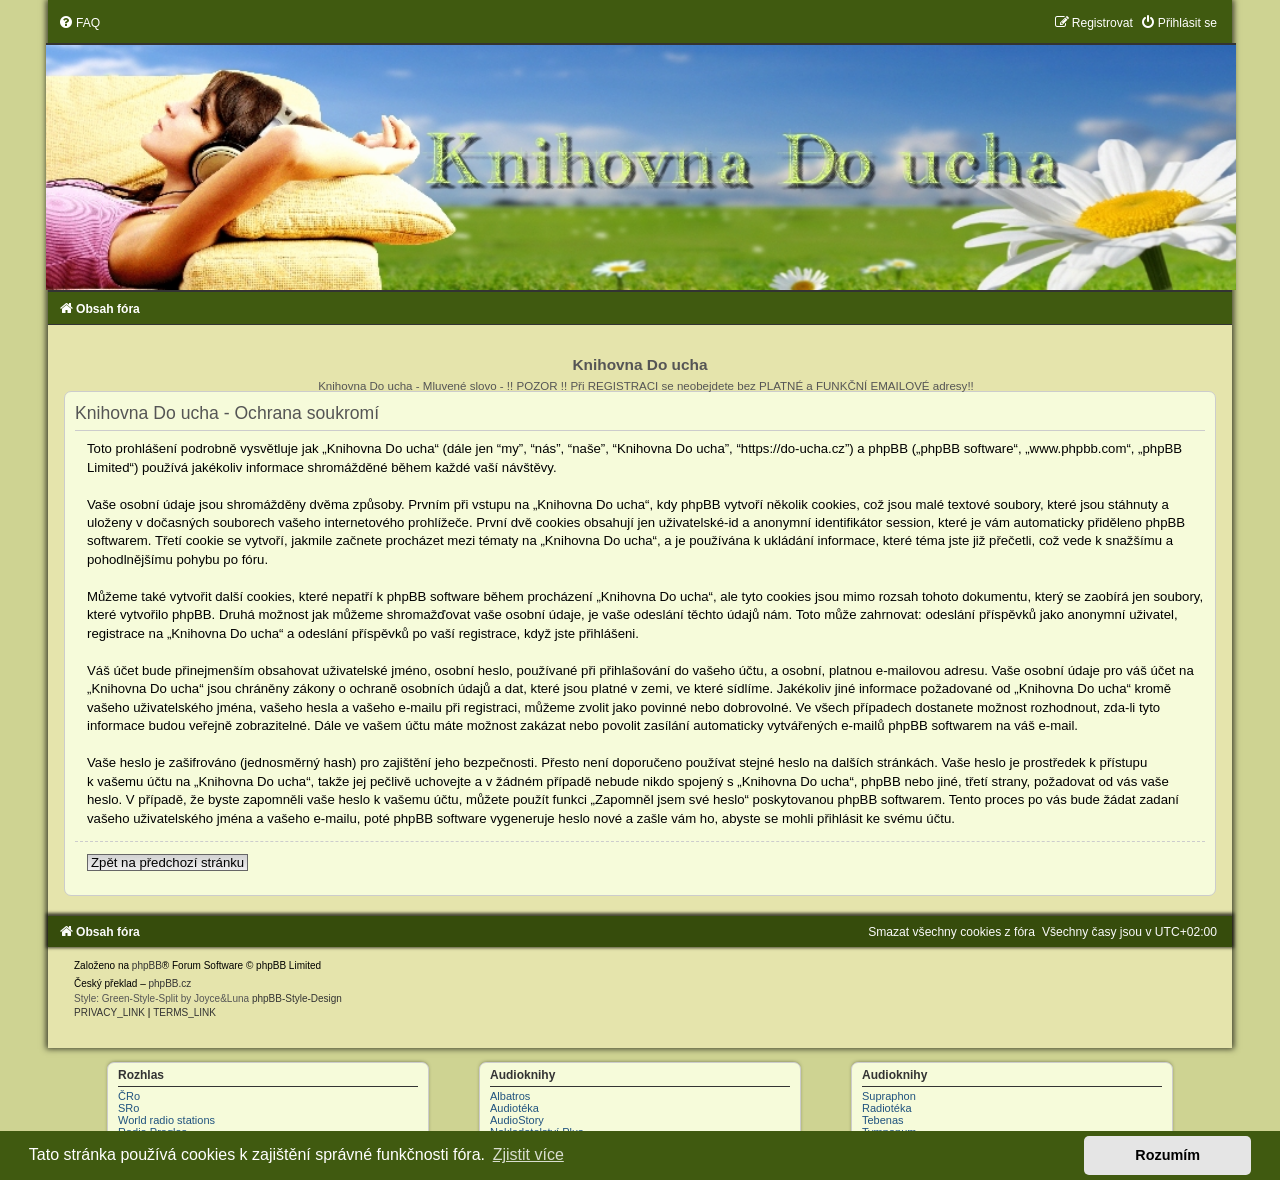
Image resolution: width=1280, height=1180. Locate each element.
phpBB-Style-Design (297, 998)
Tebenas (883, 1120)
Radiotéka (887, 1108)
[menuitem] (79, 23)
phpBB (147, 965)
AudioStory (517, 1120)
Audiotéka (514, 1108)
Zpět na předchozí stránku (167, 862)
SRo (128, 1108)
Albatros (510, 1096)
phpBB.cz (169, 983)
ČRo (129, 1096)
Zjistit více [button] (528, 1154)
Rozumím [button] (1167, 1155)
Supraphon (889, 1096)
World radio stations (166, 1120)
